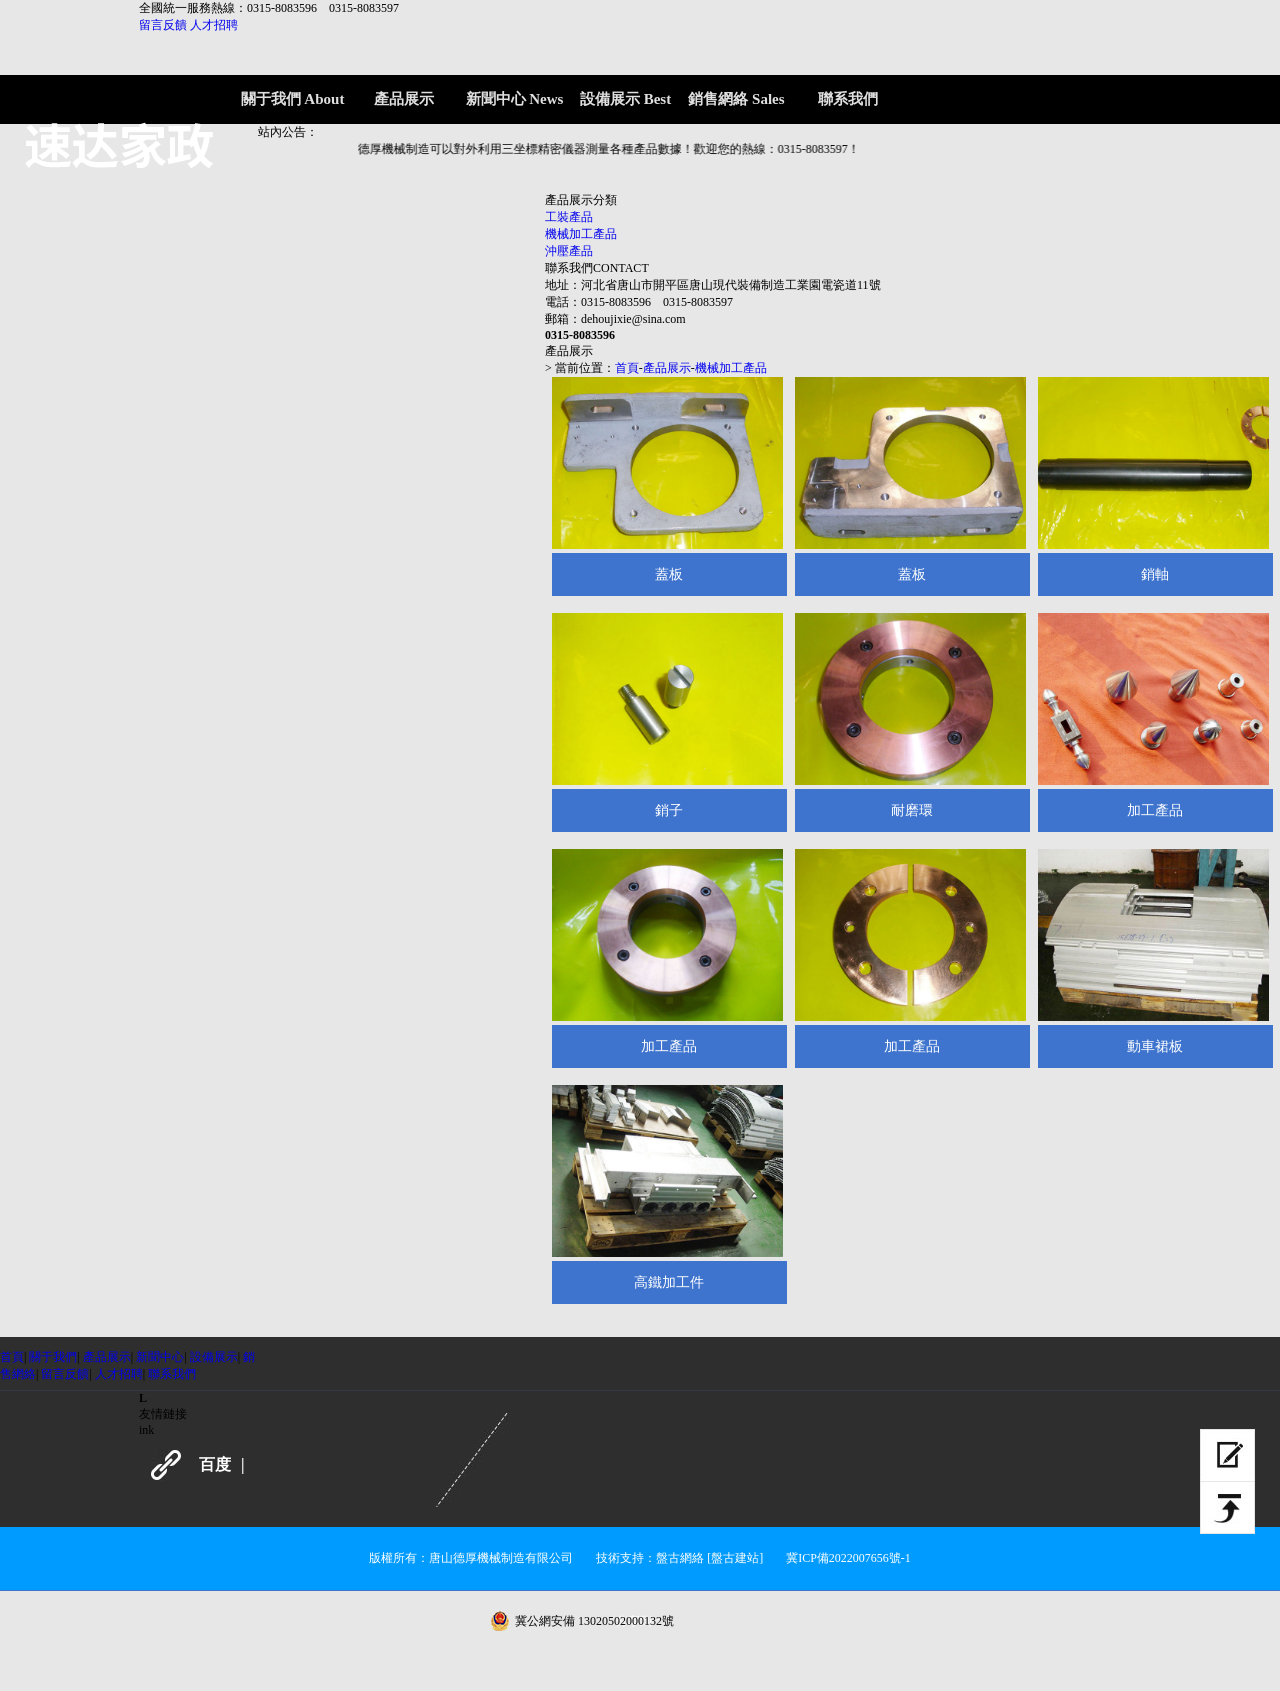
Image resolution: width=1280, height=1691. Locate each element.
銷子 (669, 810)
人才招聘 (214, 25)
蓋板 (669, 574)
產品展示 (667, 368)
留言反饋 (163, 25)
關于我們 (53, 1357)
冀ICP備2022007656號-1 (848, 1558)
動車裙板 (1155, 1046)
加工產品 (1155, 810)
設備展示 (214, 1357)
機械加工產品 (581, 234)
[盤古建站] (735, 1558)
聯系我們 (172, 1374)
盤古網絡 (680, 1558)
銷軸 (1155, 574)
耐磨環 (912, 810)
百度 (215, 1464)
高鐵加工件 (669, 1282)
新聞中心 (160, 1357)
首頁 (627, 368)
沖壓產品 (569, 251)
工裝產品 (569, 217)
